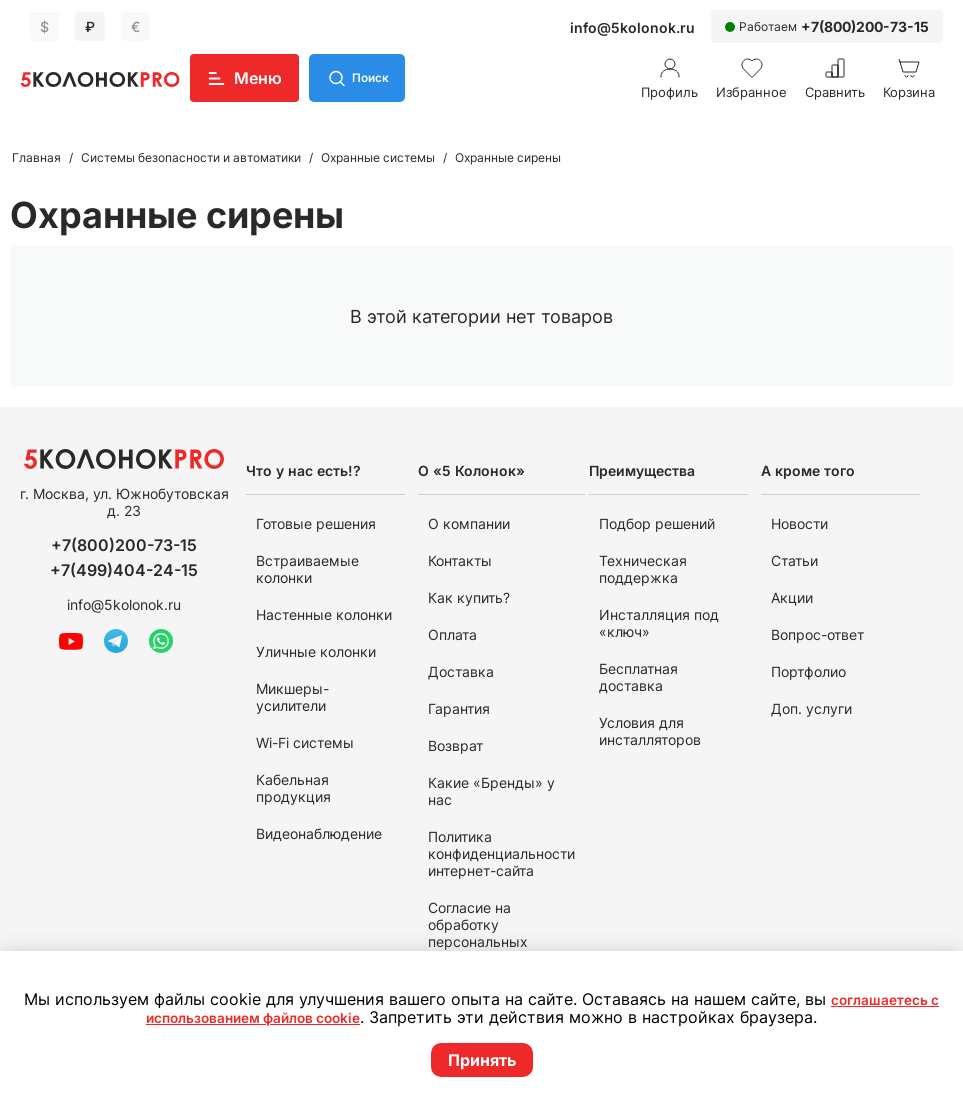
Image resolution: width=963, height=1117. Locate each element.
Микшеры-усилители (292, 697)
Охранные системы (378, 157)
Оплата (452, 634)
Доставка (461, 671)
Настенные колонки (324, 614)
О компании (469, 523)
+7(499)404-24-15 (124, 570)
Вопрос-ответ (817, 634)
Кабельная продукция (293, 788)
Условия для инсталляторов (650, 731)
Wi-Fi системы (305, 742)
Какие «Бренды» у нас (491, 791)
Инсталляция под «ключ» (659, 623)
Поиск (376, 77)
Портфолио (808, 671)
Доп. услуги (811, 708)
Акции (792, 597)
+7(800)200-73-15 (865, 26)
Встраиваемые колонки (307, 569)
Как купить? (469, 597)
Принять (482, 1060)
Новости (799, 523)
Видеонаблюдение (319, 833)
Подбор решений (657, 523)
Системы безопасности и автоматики (191, 157)
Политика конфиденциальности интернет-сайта (501, 853)
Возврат (455, 745)
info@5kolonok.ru (632, 27)
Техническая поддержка (643, 569)
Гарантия (459, 708)
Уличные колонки (316, 651)
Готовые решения (316, 523)
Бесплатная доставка (638, 677)
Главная (36, 157)
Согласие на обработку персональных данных (478, 933)
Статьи (794, 560)
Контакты (460, 560)
